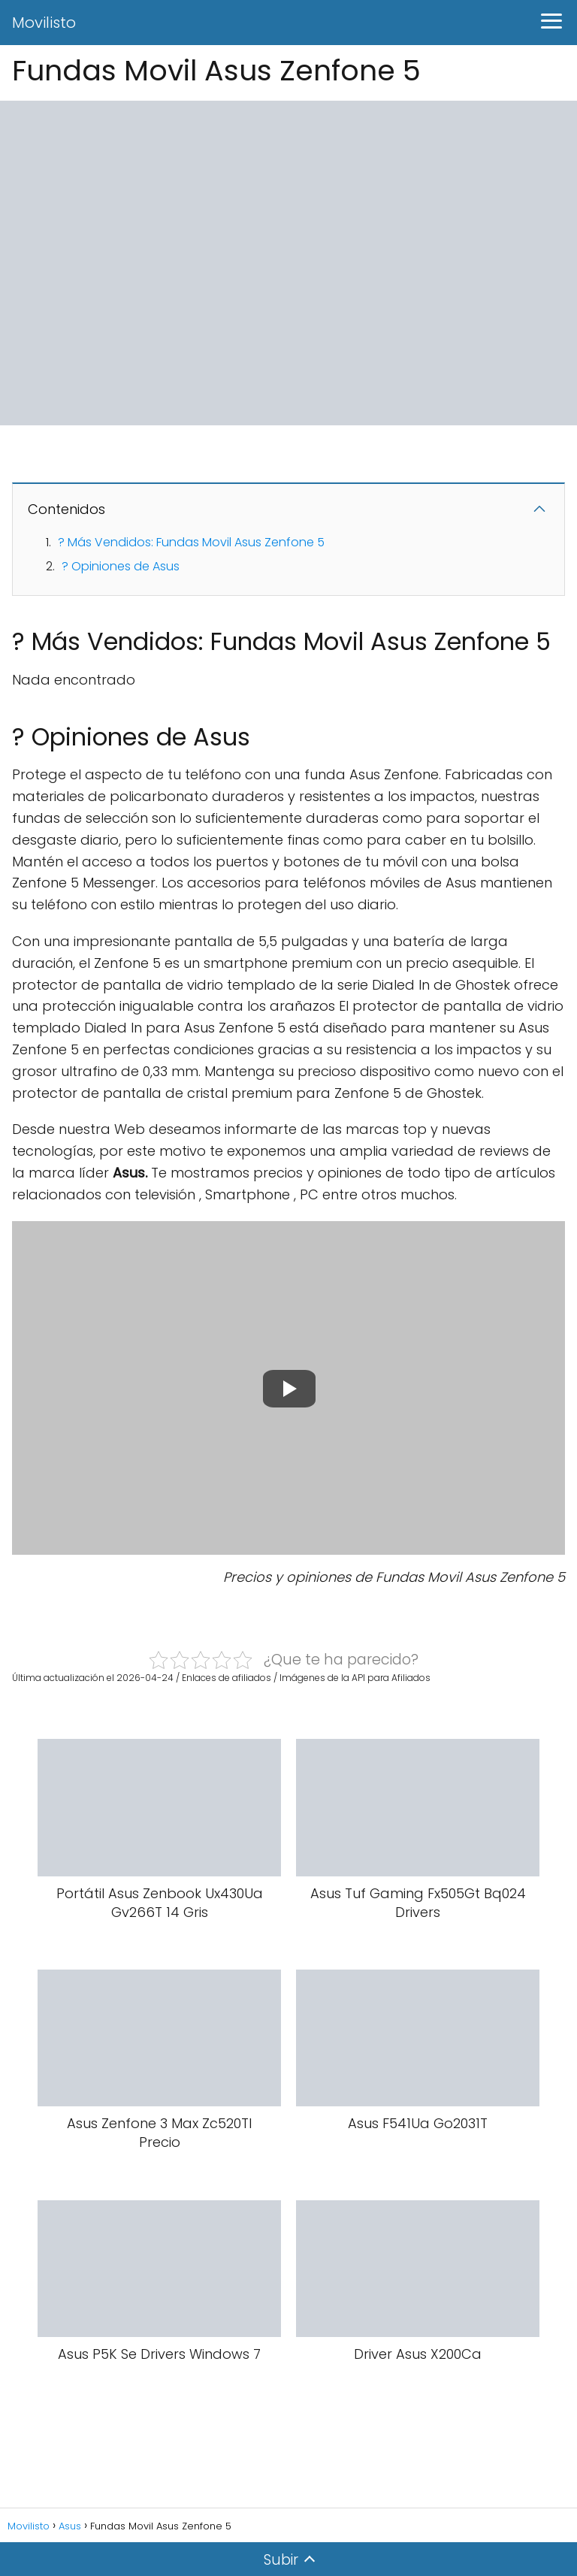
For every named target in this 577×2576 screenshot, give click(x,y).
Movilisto (44, 22)
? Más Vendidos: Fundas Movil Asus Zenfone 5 (191, 542)
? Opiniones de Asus (121, 566)
